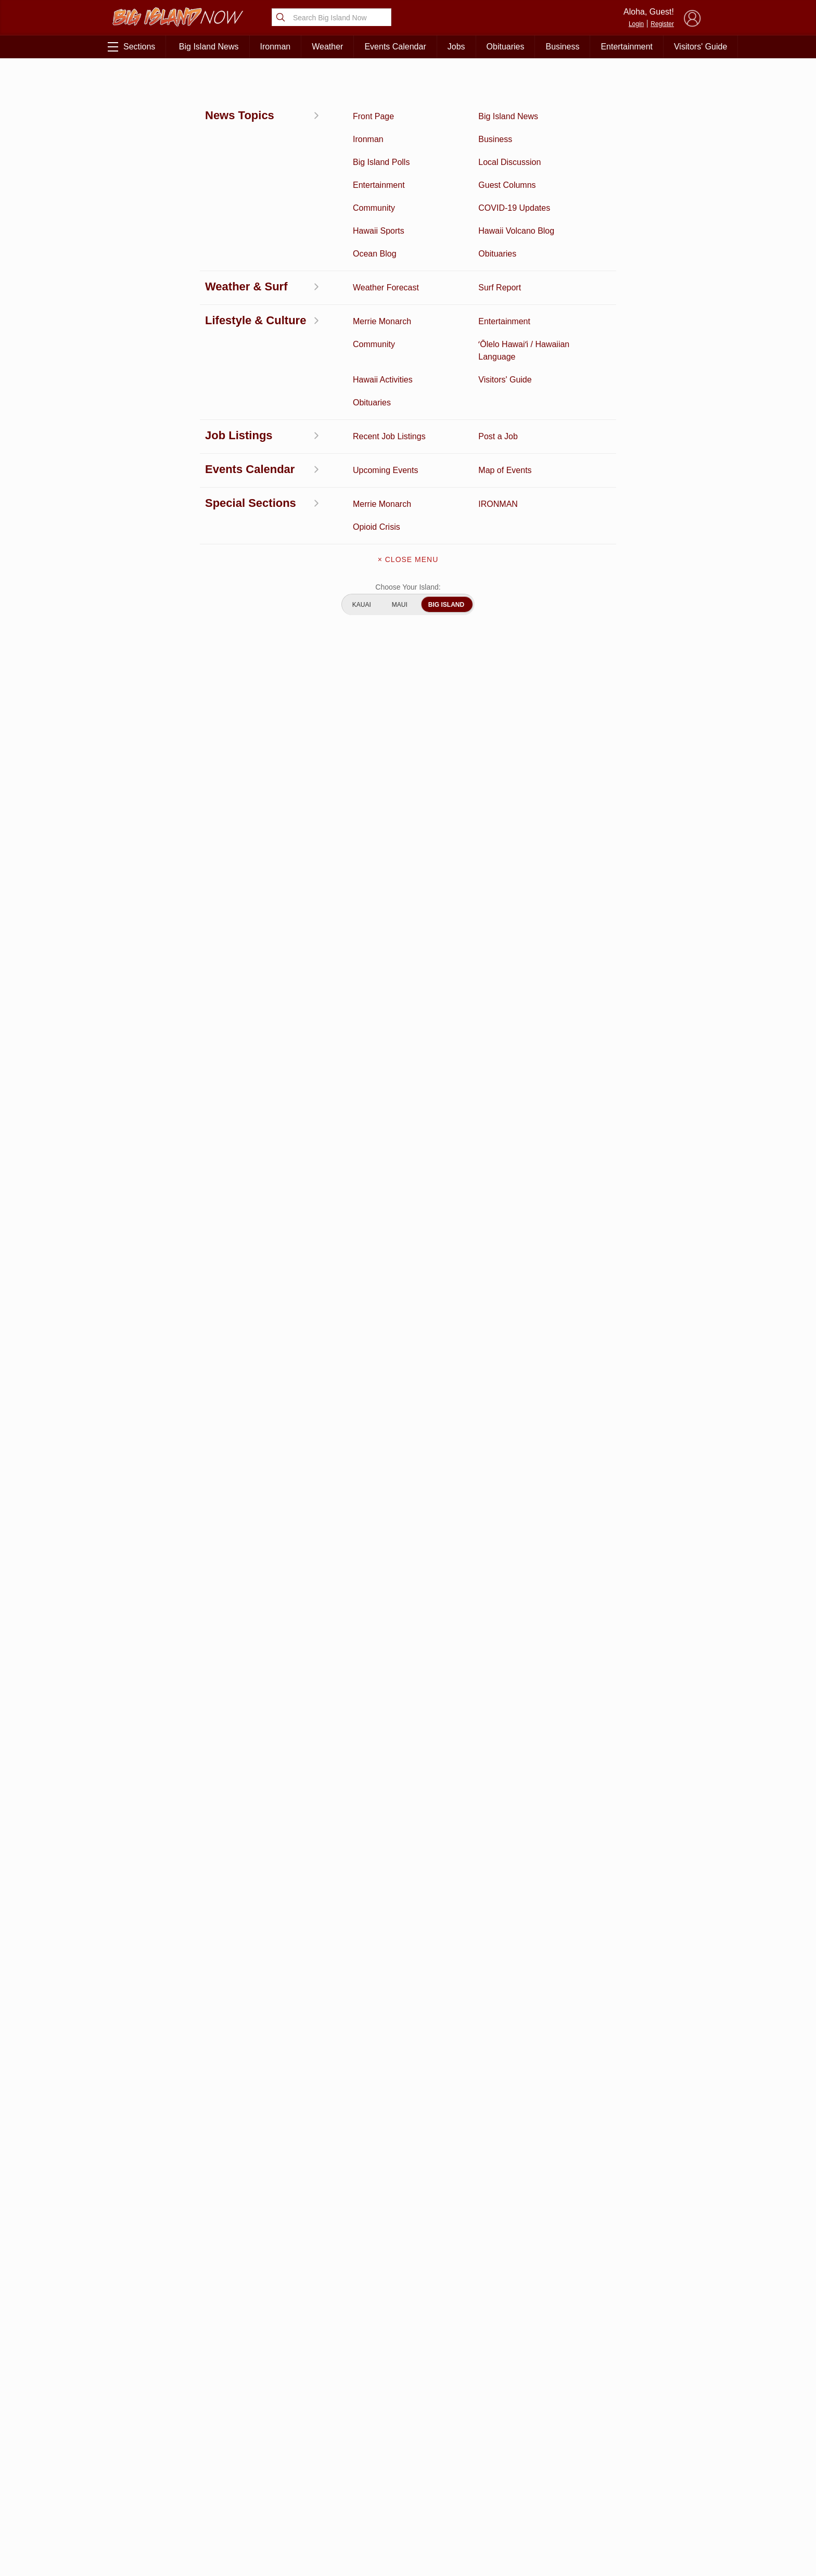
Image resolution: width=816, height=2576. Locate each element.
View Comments (305, 1871)
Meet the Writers (408, 2489)
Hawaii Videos (157, 2470)
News (120, 81)
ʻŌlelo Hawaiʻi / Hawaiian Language (157, 2539)
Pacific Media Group (645, 2465)
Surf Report (157, 2486)
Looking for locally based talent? (358, 1617)
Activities (157, 2421)
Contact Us (408, 2468)
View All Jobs (173, 1587)
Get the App (408, 2446)
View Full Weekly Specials (303, 2366)
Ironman (275, 46)
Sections (131, 47)
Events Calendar (395, 46)
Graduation (242, 2534)
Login (636, 24)
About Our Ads (641, 2485)
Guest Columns (242, 2518)
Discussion (157, 2437)
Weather (327, 46)
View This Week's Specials (616, 444)
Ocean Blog (242, 2454)
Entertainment (627, 46)
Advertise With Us (408, 2511)
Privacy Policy (590, 2485)
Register (662, 24)
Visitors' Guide (700, 46)
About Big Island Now (408, 2424)
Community (157, 2518)
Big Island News (209, 46)
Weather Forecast (242, 2486)
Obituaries (506, 46)
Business (562, 46)
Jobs (456, 46)
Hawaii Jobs (156, 2502)
